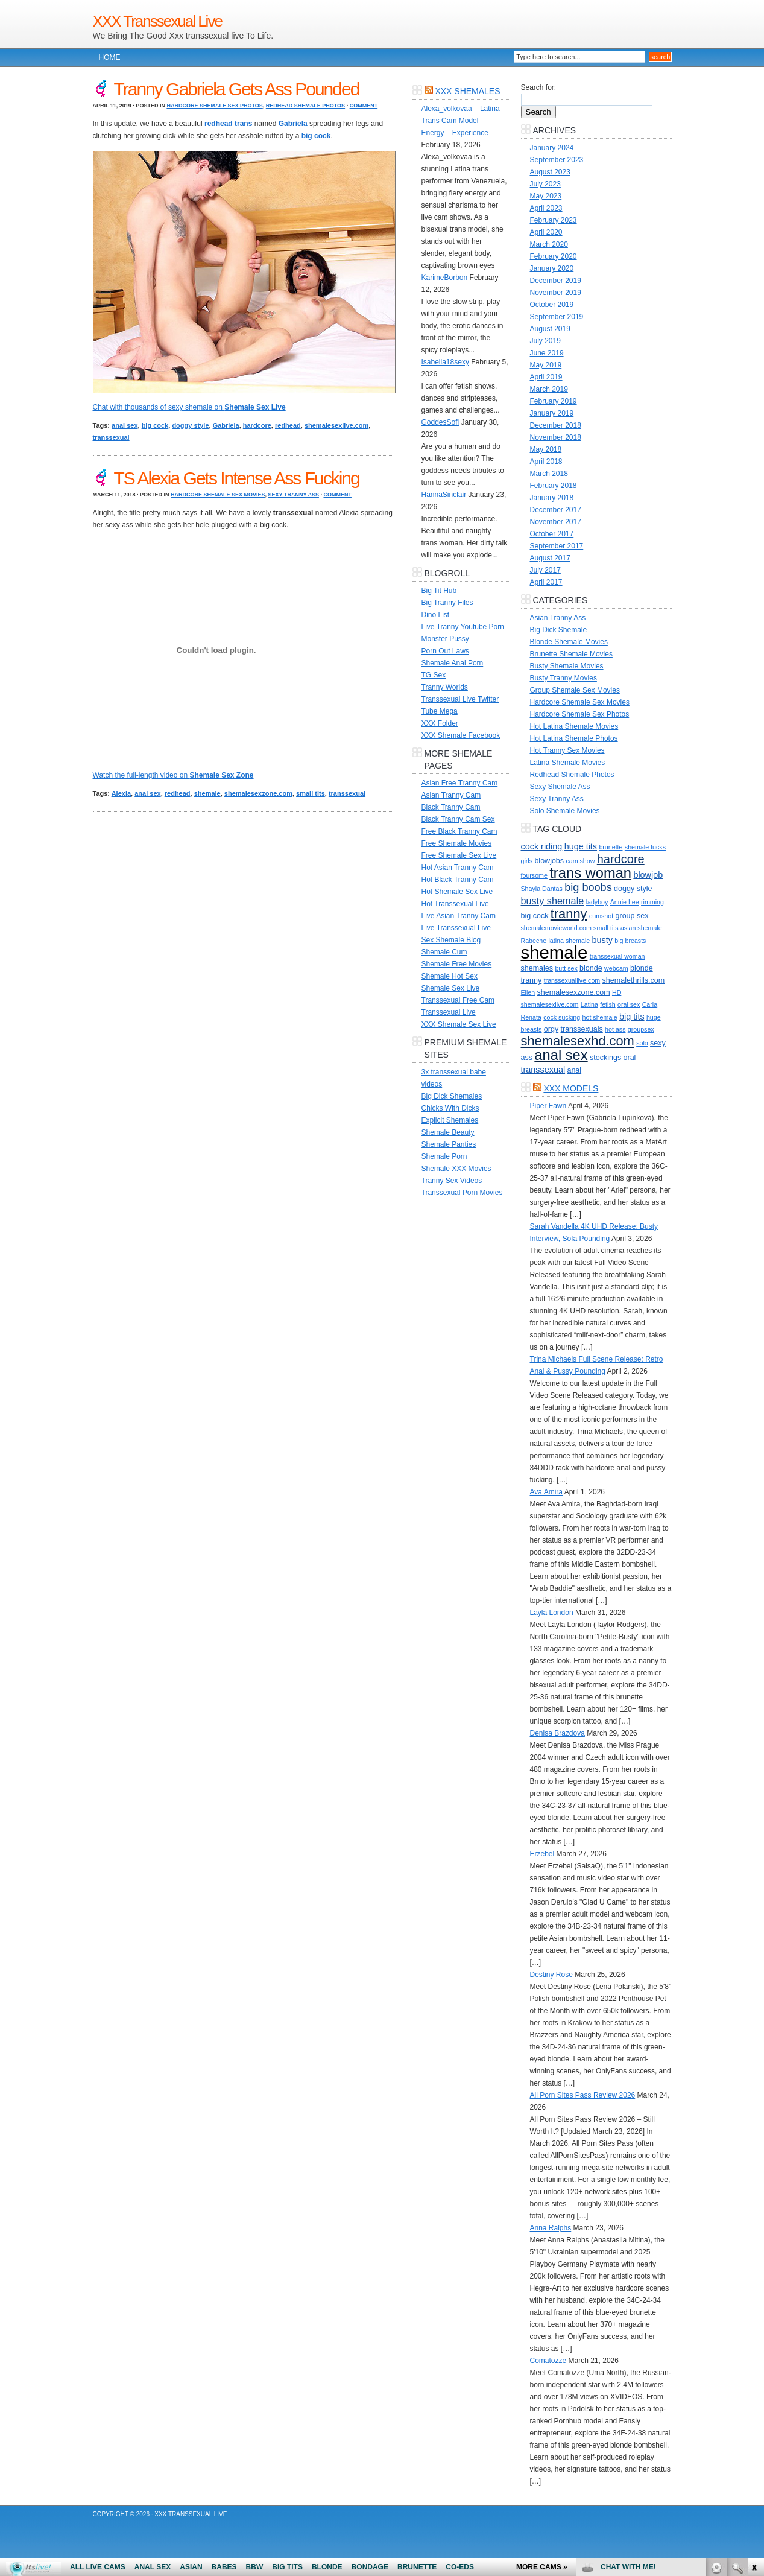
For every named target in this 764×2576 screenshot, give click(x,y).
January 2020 (552, 268)
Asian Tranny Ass (558, 618)
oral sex (628, 1004)
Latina (589, 1004)
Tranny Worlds (444, 687)
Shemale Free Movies (456, 964)
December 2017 (555, 510)
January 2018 (552, 497)
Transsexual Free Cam (458, 1000)
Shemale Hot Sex (449, 976)
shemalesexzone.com (258, 793)
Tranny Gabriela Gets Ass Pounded (236, 89)
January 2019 (552, 413)
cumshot (601, 915)
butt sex (566, 968)
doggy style (190, 425)
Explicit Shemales (450, 1120)
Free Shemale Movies (456, 843)
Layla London (551, 1612)
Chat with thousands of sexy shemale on (189, 407)
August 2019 (550, 329)
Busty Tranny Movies (563, 678)
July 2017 (545, 570)
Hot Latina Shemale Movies (574, 726)
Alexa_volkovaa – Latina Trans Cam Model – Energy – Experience (460, 120)
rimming (652, 902)
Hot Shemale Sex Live (457, 891)
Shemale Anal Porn (452, 663)
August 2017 (550, 558)
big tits (632, 1016)
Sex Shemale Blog (451, 940)
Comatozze (548, 2360)
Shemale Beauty (448, 1132)
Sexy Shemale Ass (560, 786)
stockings (605, 1057)
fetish (607, 1004)
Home (110, 57)
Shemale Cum (444, 952)
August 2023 (550, 172)
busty (602, 940)
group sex (632, 916)
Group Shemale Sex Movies (575, 690)
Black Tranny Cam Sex (458, 819)
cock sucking (561, 1017)
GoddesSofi (440, 422)
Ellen (528, 992)
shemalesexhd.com (577, 1040)
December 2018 (555, 425)
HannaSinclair (444, 494)
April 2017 (546, 582)
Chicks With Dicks (450, 1108)
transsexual (111, 437)
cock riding (542, 846)
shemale (207, 793)
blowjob (648, 875)
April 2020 (546, 232)
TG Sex (433, 675)
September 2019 (557, 316)
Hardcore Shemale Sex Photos (214, 106)
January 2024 (552, 148)
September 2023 (557, 160)
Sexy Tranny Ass (293, 495)
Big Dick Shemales (451, 1096)
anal (574, 1070)
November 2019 (555, 292)
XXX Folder (439, 723)
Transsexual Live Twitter (460, 699)
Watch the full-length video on (173, 775)
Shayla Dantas (542, 888)
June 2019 (547, 353)
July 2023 (545, 184)
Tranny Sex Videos (451, 1180)
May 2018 (546, 449)
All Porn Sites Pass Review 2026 (583, 2095)
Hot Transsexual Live (455, 903)
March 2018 (549, 473)
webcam (616, 968)
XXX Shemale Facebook (460, 735)
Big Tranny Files (447, 602)
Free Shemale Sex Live (459, 855)
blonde (590, 968)
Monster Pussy (445, 639)
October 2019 (552, 304)
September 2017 (557, 546)
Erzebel (542, 1854)
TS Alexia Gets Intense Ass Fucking (236, 478)
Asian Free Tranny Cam (459, 783)
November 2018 (555, 437)
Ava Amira (546, 1492)
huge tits (580, 846)
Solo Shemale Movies (565, 811)
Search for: (539, 87)
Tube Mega (439, 711)
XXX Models (570, 1088)
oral (630, 1057)
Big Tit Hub (439, 590)
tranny (569, 913)
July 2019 (545, 341)
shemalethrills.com (633, 980)
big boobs (588, 887)
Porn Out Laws (445, 651)
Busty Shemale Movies (567, 666)
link (753, 2387)
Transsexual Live (448, 1012)
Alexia (121, 793)
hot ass (615, 1029)
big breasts (630, 940)
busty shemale (552, 900)
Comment (364, 106)
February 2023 (553, 220)
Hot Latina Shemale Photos (574, 738)
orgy (551, 1029)
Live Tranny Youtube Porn (462, 627)
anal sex (124, 425)
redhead (288, 425)
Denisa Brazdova (557, 1733)
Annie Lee (624, 902)
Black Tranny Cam (451, 807)
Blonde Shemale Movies (569, 642)
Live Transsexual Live (456, 928)
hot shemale (599, 1017)
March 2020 (549, 244)
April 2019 (546, 377)
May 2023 (546, 196)
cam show (580, 860)
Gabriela (226, 425)
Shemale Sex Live (450, 988)
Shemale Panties (448, 1144)
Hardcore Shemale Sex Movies (218, 495)
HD (616, 992)
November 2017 (555, 522)
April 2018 (546, 461)
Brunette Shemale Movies (571, 654)
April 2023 (546, 208)
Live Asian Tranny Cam (458, 916)
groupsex (641, 1029)
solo (642, 1043)
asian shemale (641, 927)
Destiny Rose (551, 1974)
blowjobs (549, 861)
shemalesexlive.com (336, 425)
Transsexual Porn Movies (462, 1192)
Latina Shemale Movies (567, 762)
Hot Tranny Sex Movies (567, 750)
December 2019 (555, 280)
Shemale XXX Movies (456, 1168)
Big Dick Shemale (558, 630)
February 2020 (553, 256)
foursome (534, 875)
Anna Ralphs (551, 2228)
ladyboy (597, 902)
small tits (310, 793)
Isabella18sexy (445, 362)
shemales (537, 968)
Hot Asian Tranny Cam (457, 867)
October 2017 (552, 534)
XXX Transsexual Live (157, 21)
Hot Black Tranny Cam (457, 879)
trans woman (590, 873)
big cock (155, 425)
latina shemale (569, 940)
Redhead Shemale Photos (305, 106)
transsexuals (582, 1029)
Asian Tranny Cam (451, 795)
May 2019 (546, 365)
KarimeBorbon (444, 277)
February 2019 (553, 401)
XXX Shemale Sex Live (458, 1024)
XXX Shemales (467, 91)
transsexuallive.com (572, 980)
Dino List (435, 615)
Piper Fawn (548, 1106)
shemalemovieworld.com (556, 927)
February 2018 (553, 485)
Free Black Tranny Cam (459, 831)
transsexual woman (617, 956)
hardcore (257, 425)
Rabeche (534, 940)
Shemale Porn (444, 1156)
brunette (610, 847)
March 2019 (549, 389)
